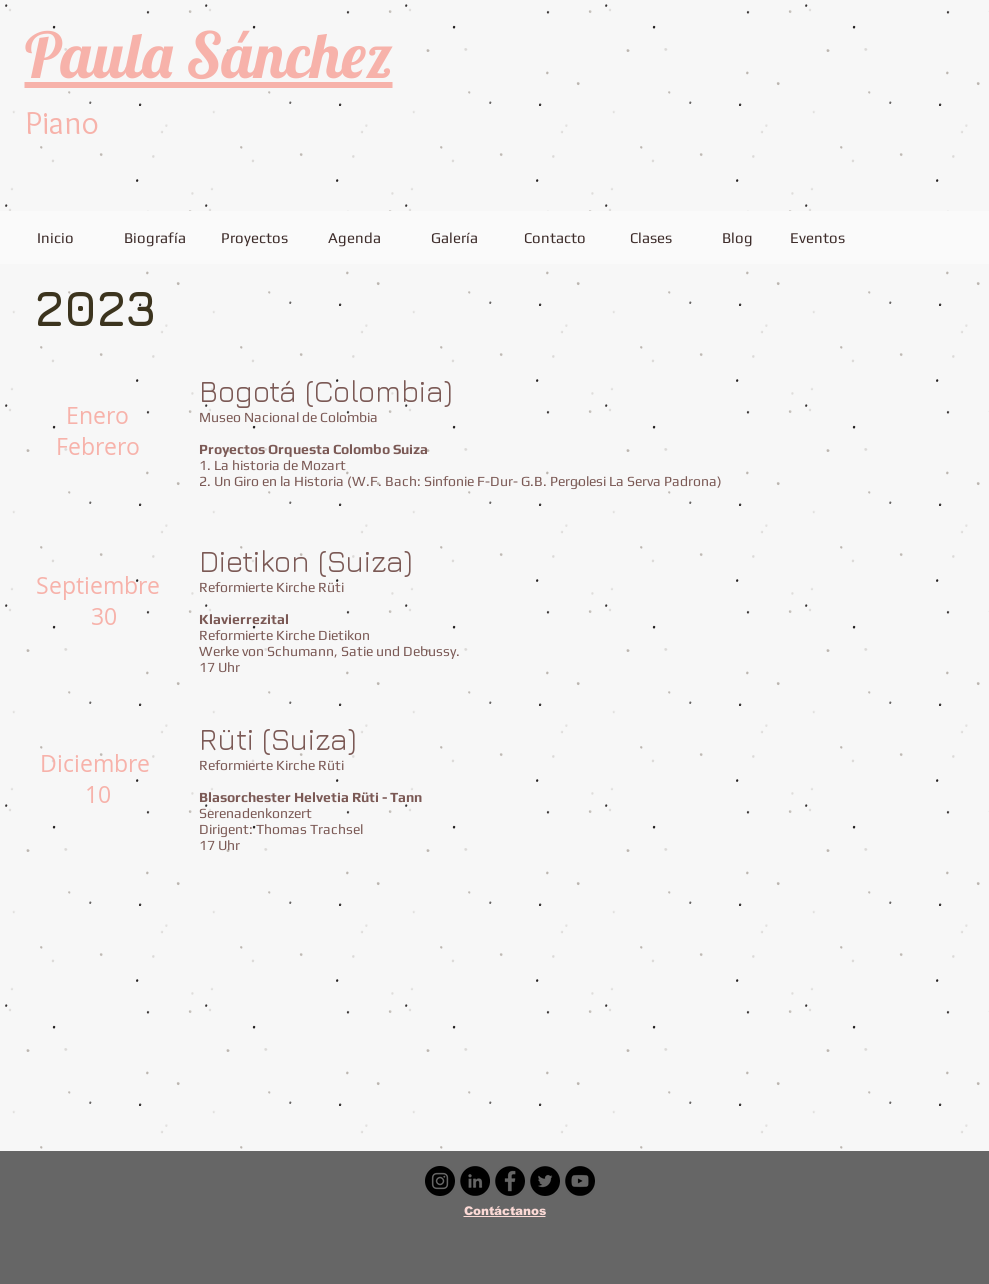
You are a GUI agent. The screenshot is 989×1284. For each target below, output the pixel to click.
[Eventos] (818, 237)
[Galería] (455, 237)
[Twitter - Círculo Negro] (545, 1181)
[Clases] (651, 237)
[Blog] (738, 237)
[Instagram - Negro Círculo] (440, 1181)
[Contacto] (555, 237)
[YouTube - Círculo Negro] (580, 1181)
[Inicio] (56, 237)
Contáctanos (505, 1211)
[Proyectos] (255, 237)
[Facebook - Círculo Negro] (510, 1181)
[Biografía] (155, 237)
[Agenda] (355, 237)
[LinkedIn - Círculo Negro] (475, 1181)
